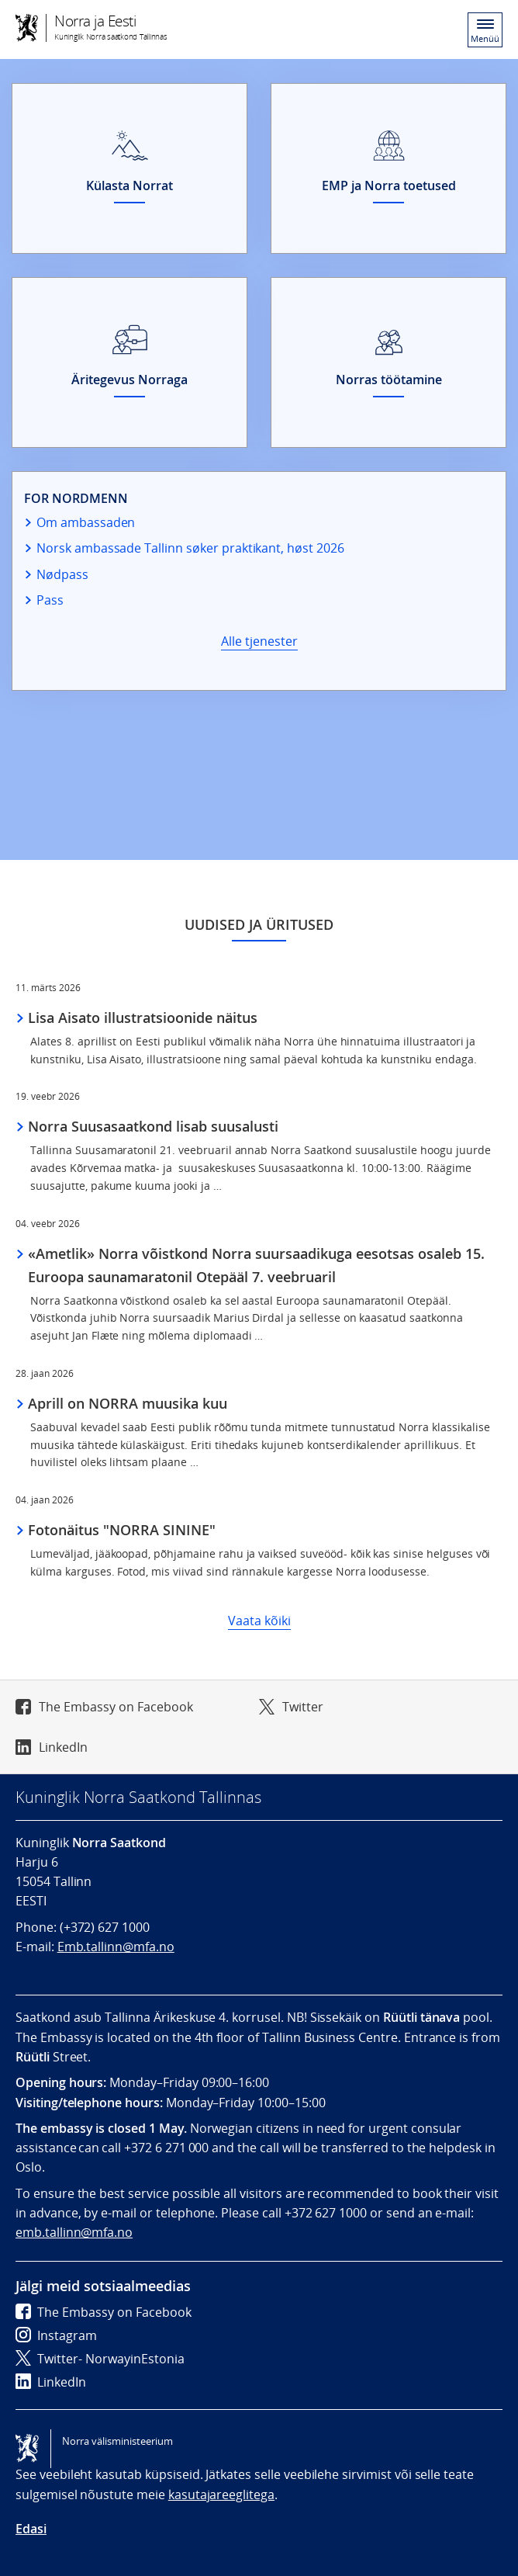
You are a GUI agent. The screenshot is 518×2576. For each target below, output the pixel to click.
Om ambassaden (85, 522)
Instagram (56, 2335)
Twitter (302, 1706)
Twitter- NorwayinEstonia (100, 2358)
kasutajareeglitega (221, 2494)
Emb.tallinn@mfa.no (115, 1946)
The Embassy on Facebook (116, 1706)
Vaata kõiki (259, 1620)
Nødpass (62, 574)
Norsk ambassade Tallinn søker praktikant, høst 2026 (190, 547)
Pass (50, 599)
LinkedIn (63, 1747)
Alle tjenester (259, 641)
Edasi (31, 2528)
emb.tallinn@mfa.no (74, 2232)
